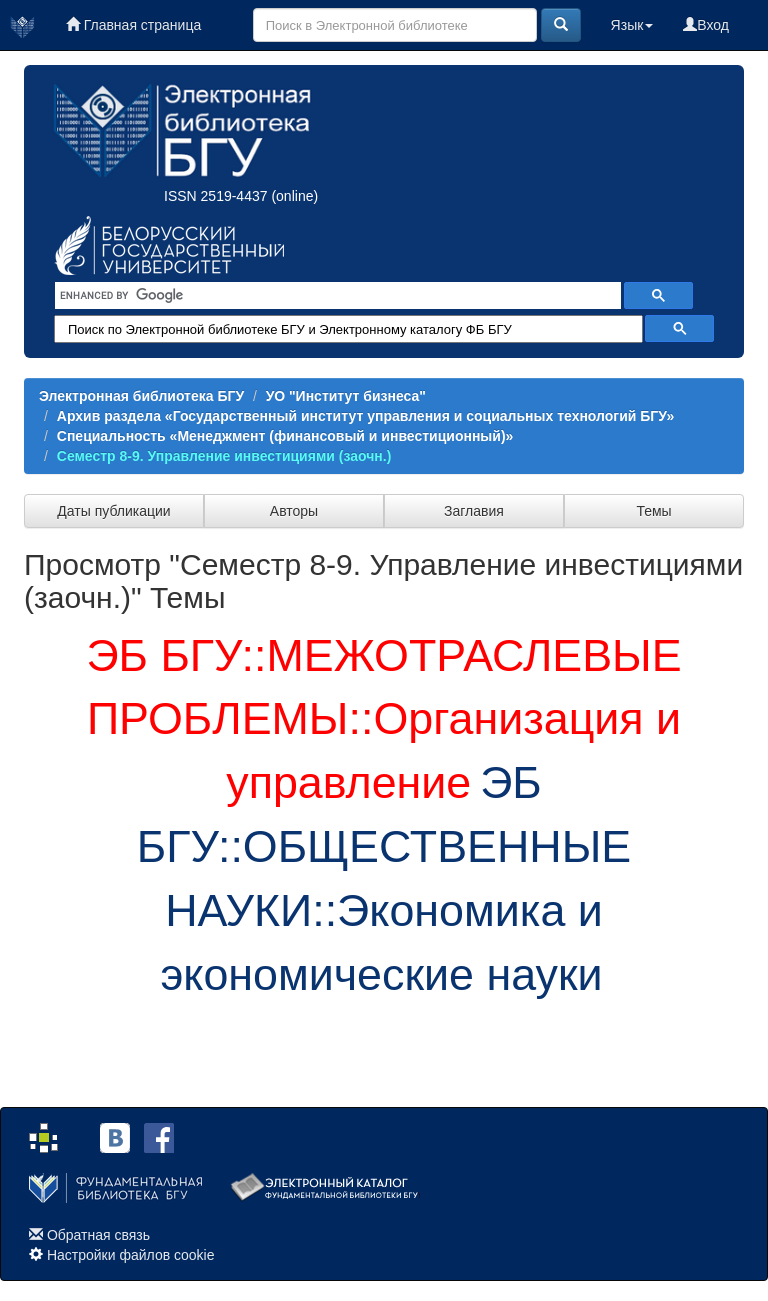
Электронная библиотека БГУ (141, 396)
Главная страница (133, 25)
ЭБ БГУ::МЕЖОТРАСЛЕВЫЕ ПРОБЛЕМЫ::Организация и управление (383, 719)
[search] (336, 296)
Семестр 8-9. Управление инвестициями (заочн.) (224, 456)
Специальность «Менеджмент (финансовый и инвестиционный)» (285, 436)
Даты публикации (113, 511)
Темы (653, 511)
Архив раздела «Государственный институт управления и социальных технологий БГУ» (365, 416)
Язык (632, 25)
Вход (706, 25)
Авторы (294, 511)
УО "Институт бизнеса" (346, 396)
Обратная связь (98, 1235)
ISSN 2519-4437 (216, 196)
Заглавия (474, 511)
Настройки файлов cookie (131, 1255)
